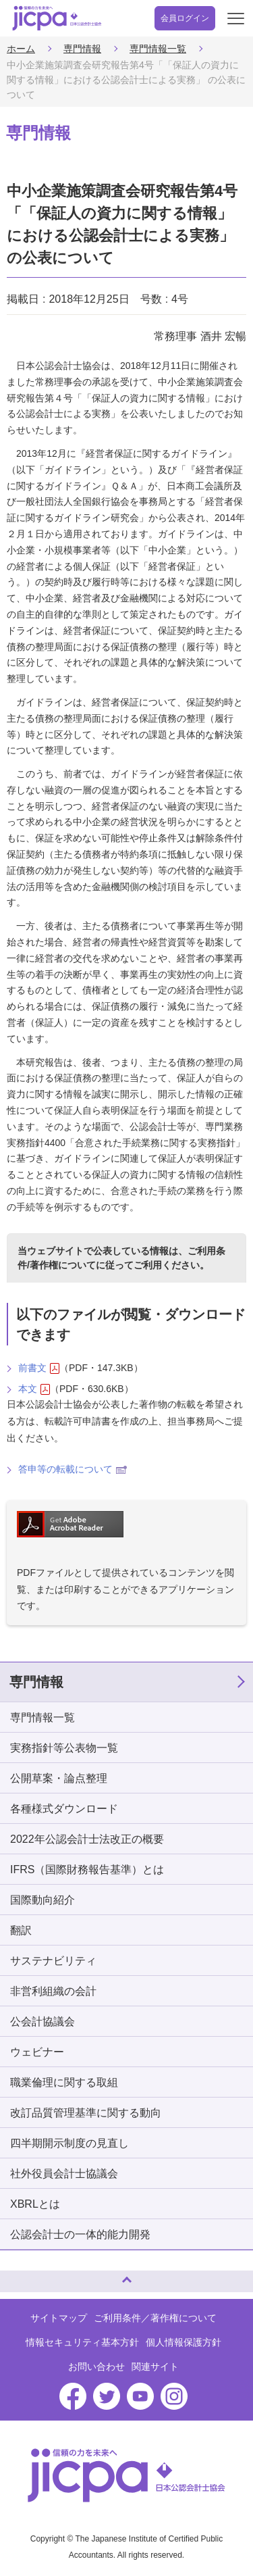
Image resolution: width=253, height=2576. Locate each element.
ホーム (21, 48)
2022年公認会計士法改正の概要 (87, 1839)
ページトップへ (23, 2275)
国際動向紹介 (42, 1900)
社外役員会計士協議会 (64, 2173)
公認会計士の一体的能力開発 (80, 2234)
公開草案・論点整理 (58, 1778)
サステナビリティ (53, 1960)
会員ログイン (185, 18)
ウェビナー (37, 2052)
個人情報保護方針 (183, 2342)
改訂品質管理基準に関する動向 (85, 2113)
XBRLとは (35, 2204)
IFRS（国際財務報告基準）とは (87, 1869)
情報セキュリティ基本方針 (82, 2342)
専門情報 (82, 48)
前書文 (38, 1368)
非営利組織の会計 (53, 1991)
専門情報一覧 (158, 48)
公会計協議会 (42, 2021)
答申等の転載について (72, 1469)
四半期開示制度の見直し (69, 2143)
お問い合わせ (96, 2366)
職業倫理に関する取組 (64, 2082)
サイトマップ (58, 2317)
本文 (34, 1389)
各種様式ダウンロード (64, 1808)
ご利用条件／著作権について (155, 2317)
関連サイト (155, 2366)
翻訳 (21, 1930)
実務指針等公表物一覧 (64, 1748)
